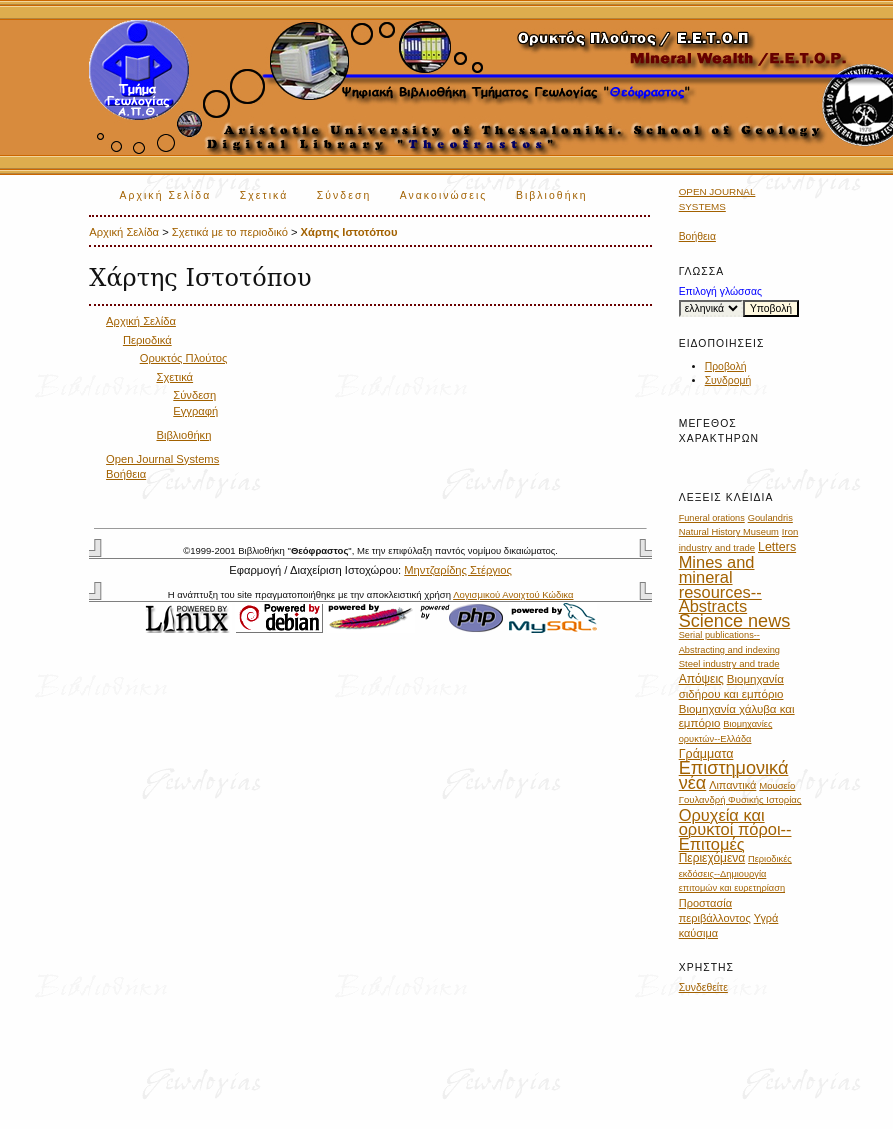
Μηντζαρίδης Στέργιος (458, 570)
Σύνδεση (344, 195)
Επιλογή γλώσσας (720, 291)
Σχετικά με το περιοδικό (230, 232)
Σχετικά (264, 195)
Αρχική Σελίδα (165, 195)
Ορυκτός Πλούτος (184, 358)
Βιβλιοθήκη (552, 195)
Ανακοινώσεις (444, 195)
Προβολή (726, 366)
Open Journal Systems (162, 459)
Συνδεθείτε (703, 987)
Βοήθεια (697, 236)
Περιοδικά (147, 340)
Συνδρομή (728, 380)
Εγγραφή (195, 411)
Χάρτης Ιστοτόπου (349, 232)
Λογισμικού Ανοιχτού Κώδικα (513, 594)
